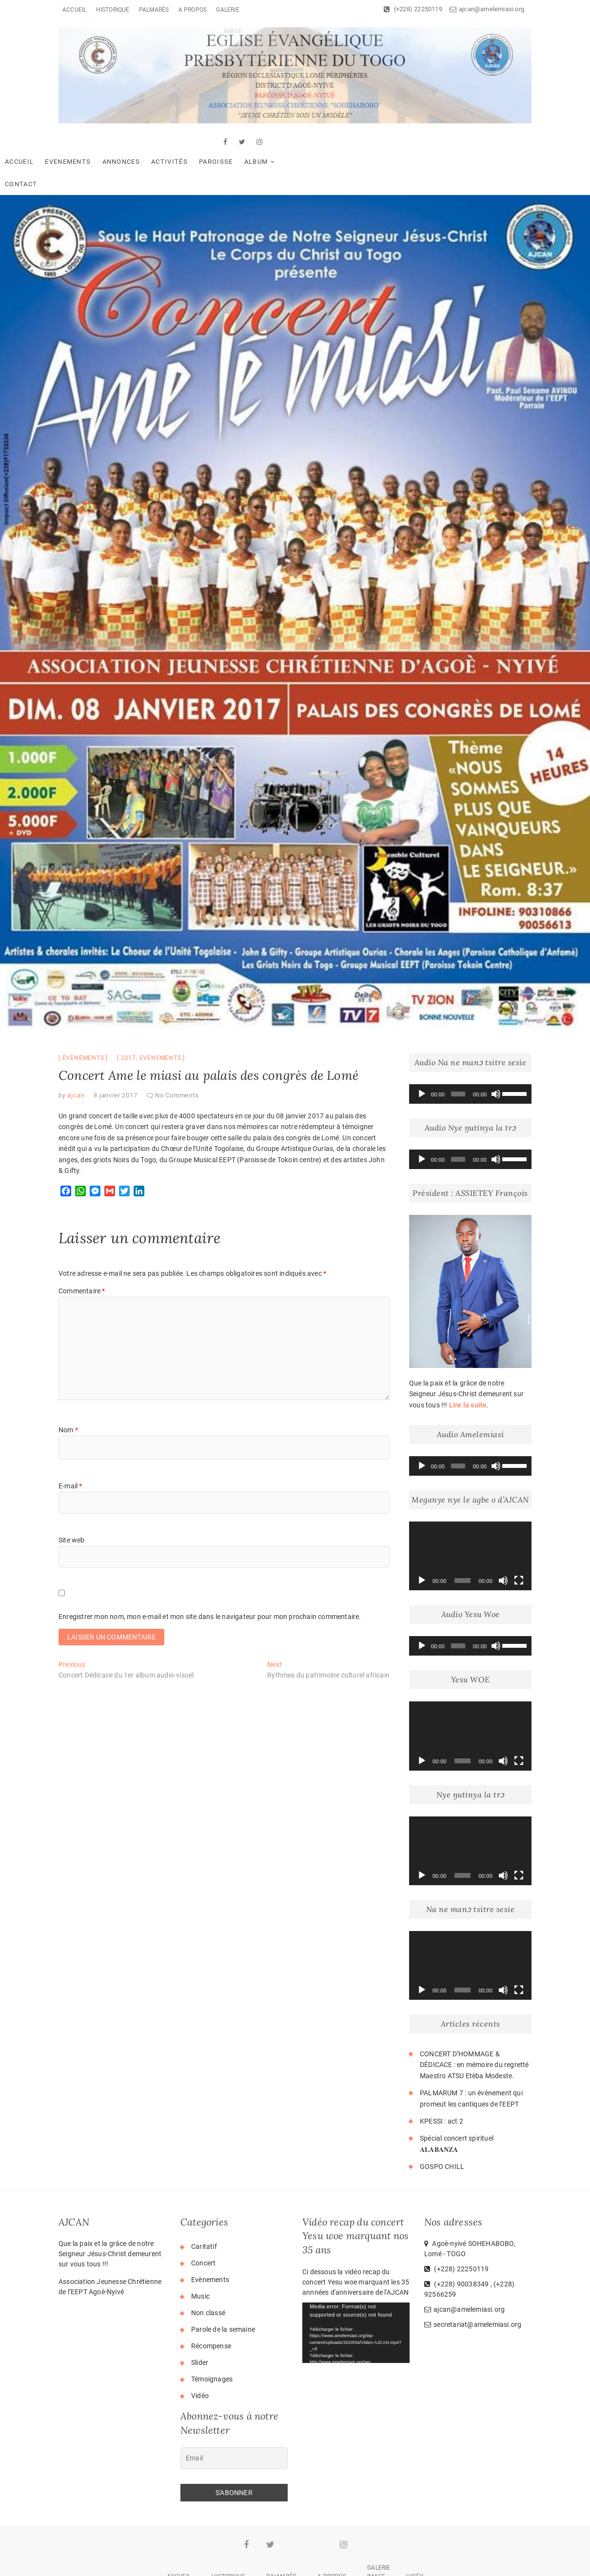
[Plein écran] (519, 1539)
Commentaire (82, 1249)
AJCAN (227, 2562)
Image (376, 2535)
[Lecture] (422, 1052)
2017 (128, 1016)
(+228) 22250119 (413, 9)
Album (315, 141)
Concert (203, 2221)
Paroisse (274, 141)
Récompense (211, 2304)
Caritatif (204, 2205)
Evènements (83, 1016)
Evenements (126, 141)
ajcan (75, 1053)
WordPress (382, 2562)
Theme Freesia (303, 2562)
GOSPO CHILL (442, 2125)
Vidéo (200, 2354)
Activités (228, 141)
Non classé (208, 2271)
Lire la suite (468, 1363)
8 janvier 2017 (115, 1053)
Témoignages (212, 2338)
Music (200, 2255)
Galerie (227, 9)
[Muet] (496, 1052)
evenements (160, 1016)
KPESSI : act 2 (441, 2080)
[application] (470, 1052)
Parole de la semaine (223, 2288)
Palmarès (154, 9)
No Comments (177, 1053)
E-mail (70, 1444)
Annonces (179, 141)
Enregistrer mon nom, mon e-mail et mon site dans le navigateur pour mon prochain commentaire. (210, 1575)
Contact (361, 141)
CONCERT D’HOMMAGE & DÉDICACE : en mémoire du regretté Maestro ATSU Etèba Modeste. (474, 2023)
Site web (72, 1499)
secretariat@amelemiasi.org (472, 2283)
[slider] (458, 1052)
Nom (68, 1388)
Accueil (74, 9)
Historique (113, 9)
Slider (199, 2321)
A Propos (192, 9)
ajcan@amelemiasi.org (487, 9)
